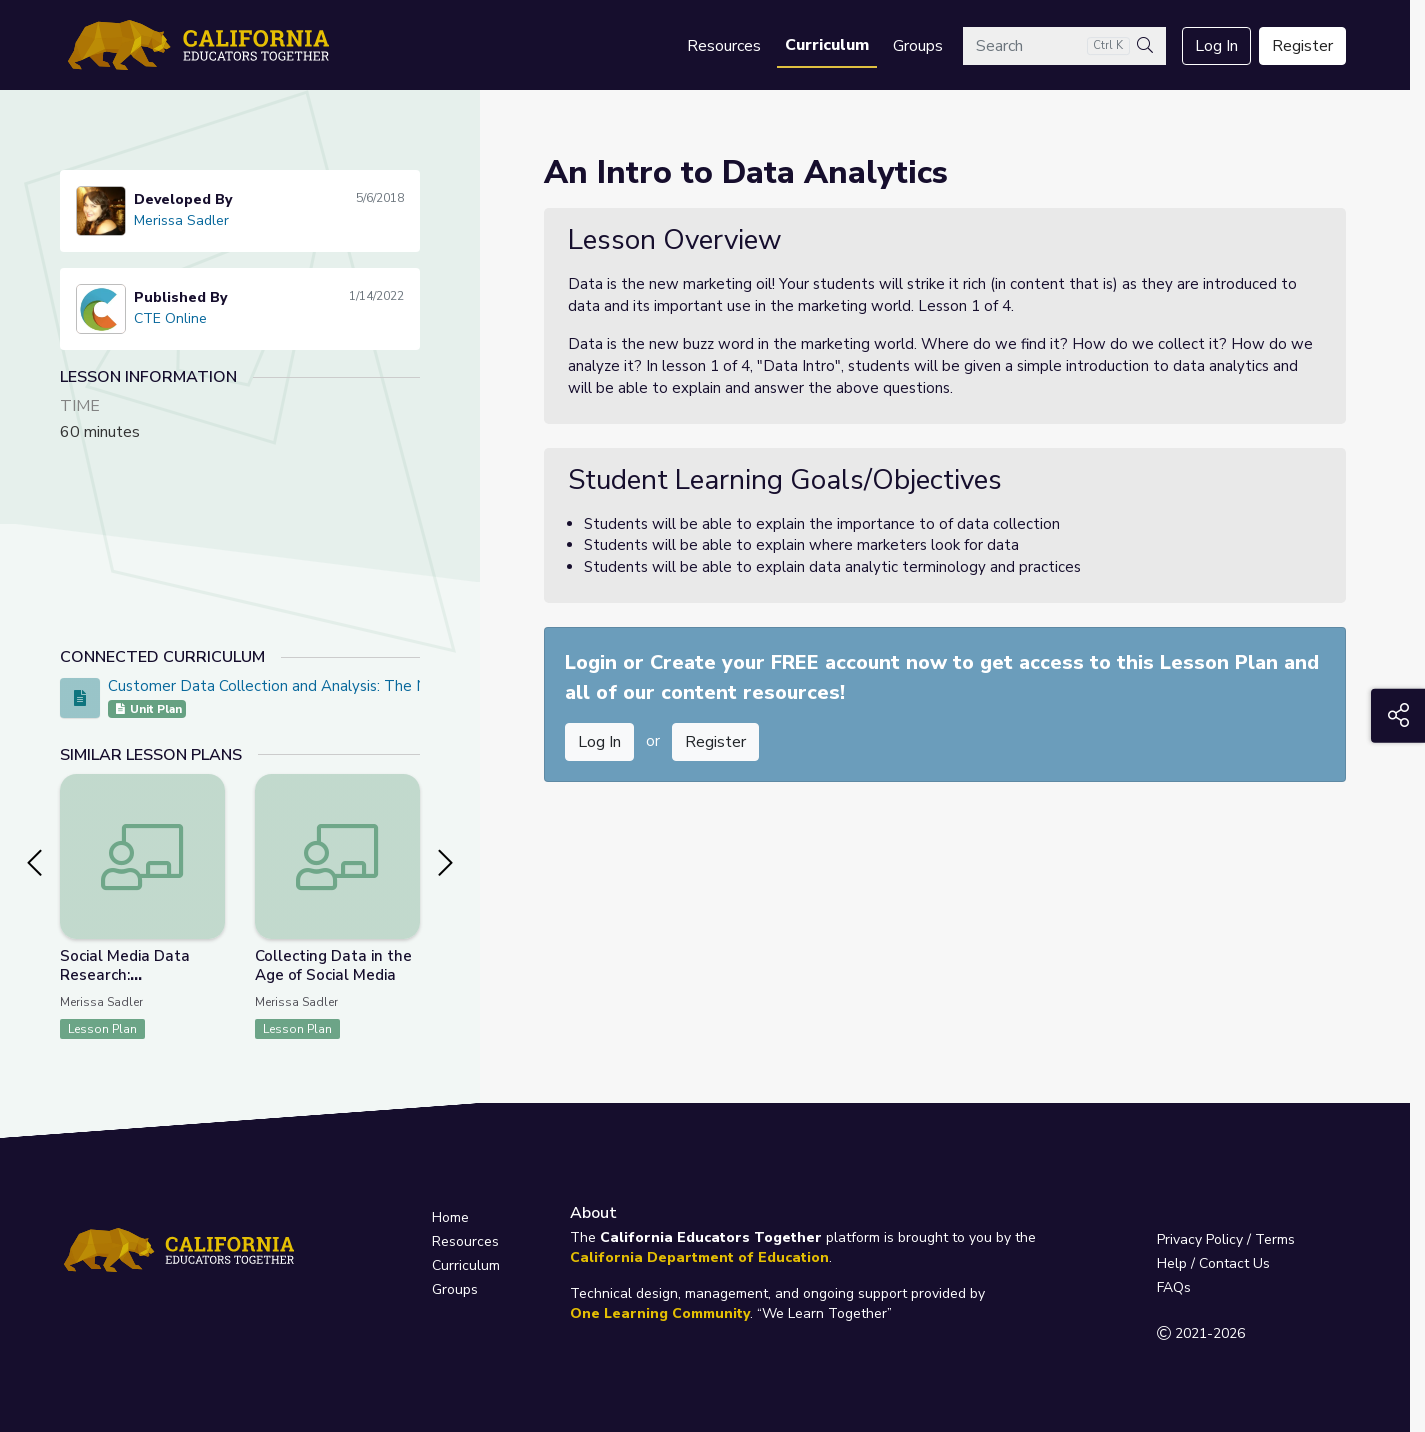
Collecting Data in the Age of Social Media (333, 965)
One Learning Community (660, 1313)
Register (1302, 46)
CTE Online (170, 318)
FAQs (1174, 1287)
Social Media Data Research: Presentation (125, 975)
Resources (724, 46)
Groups (918, 46)
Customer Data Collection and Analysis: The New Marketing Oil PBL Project (370, 686)
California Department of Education (699, 1257)
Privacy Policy (1200, 1239)
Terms (1275, 1239)
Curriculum (827, 45)
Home (450, 1217)
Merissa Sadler (181, 220)
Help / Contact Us (1213, 1263)
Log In (1216, 46)
